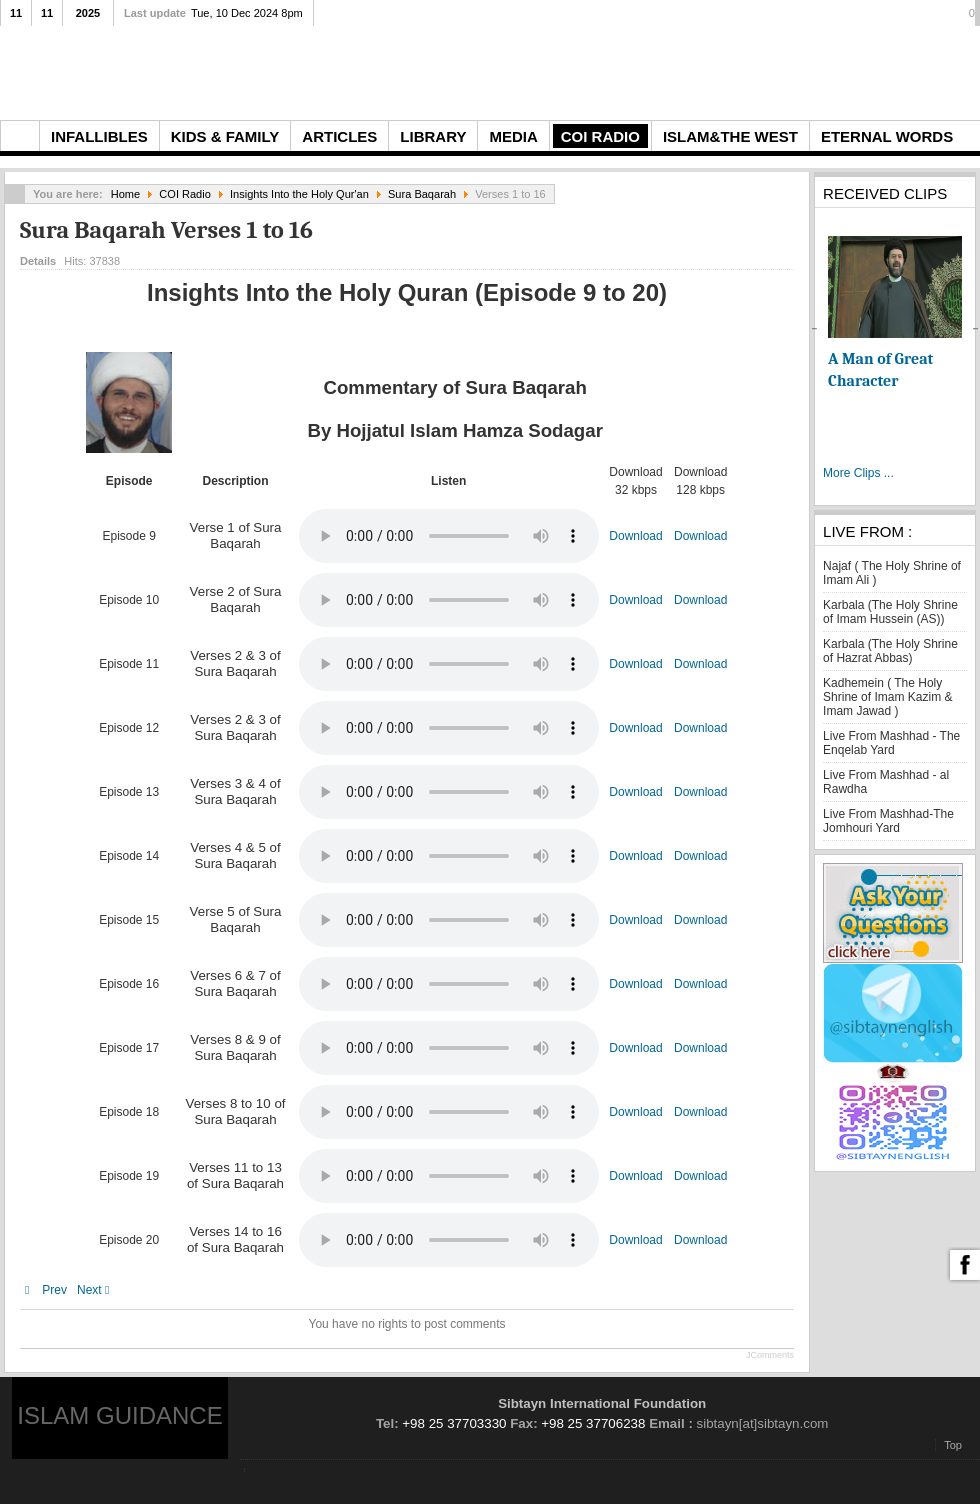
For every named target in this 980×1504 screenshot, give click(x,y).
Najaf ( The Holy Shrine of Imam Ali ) (892, 573)
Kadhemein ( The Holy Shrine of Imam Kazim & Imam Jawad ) (887, 697)
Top (953, 1445)
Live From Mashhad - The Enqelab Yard (891, 743)
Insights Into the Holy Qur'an (299, 194)
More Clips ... (858, 473)
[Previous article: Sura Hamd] (46, 1290)
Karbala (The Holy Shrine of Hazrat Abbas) (890, 651)
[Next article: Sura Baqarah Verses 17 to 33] (98, 1290)
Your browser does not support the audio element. (449, 536)
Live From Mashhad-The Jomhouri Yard (888, 821)
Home (125, 194)
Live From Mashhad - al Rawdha (886, 782)
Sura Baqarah (422, 194)
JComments (770, 1355)
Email (783, 257)
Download (635, 536)
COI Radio (185, 194)
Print (760, 257)
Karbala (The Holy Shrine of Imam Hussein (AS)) (890, 612)
